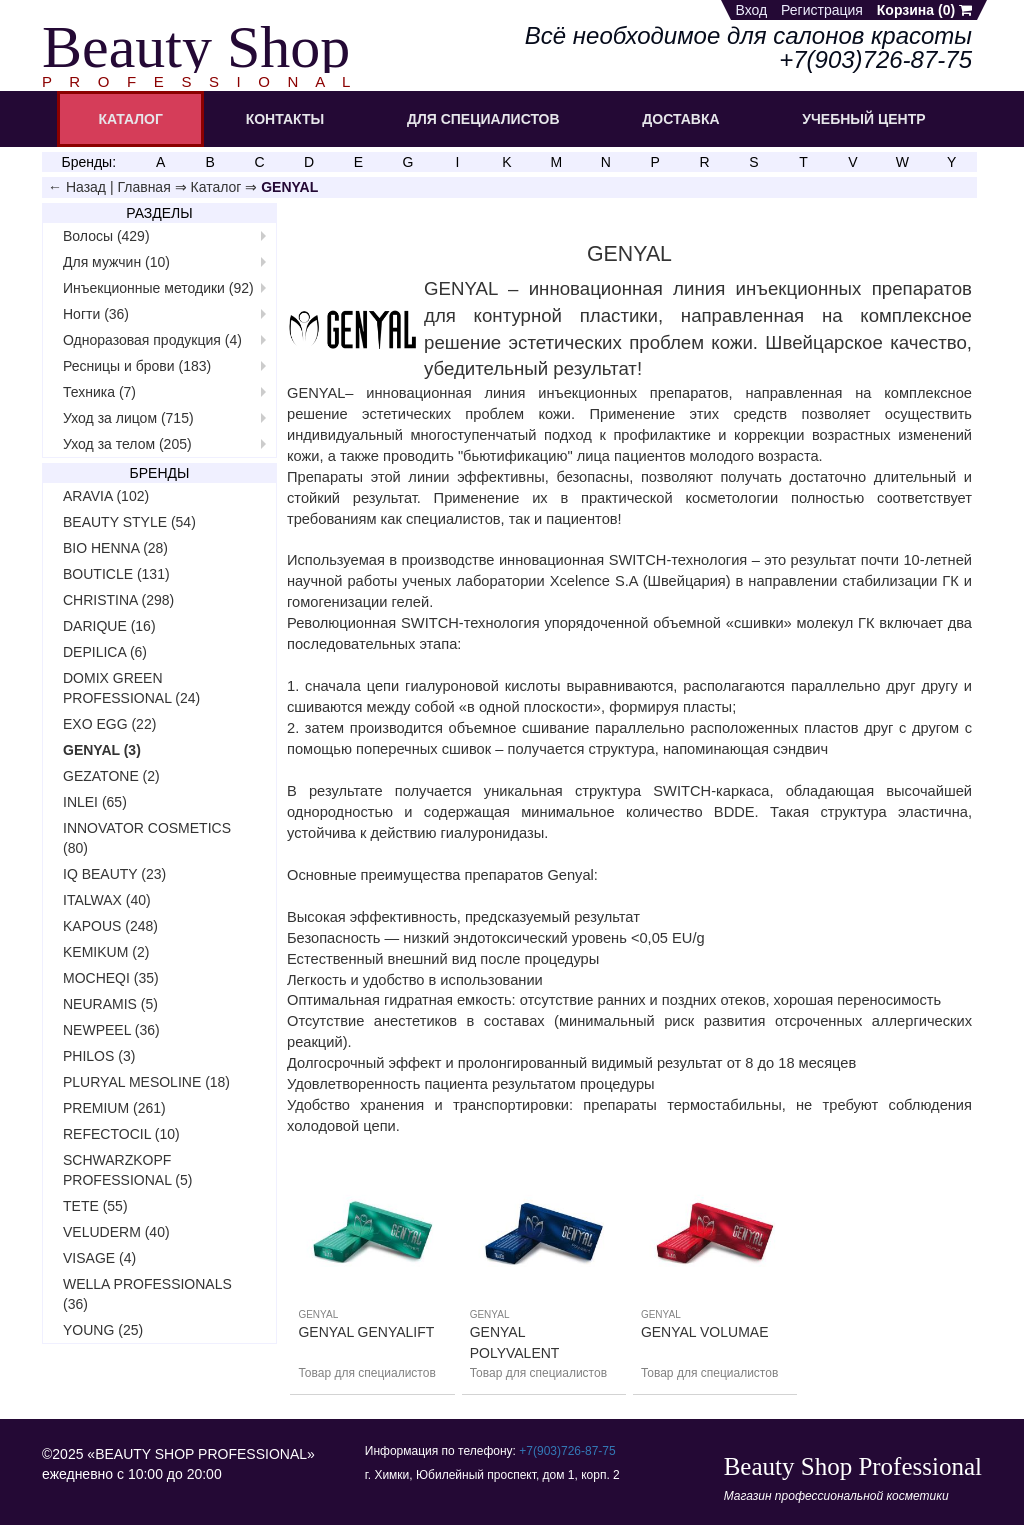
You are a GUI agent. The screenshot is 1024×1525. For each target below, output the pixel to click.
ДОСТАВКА (680, 119)
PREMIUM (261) (114, 1108)
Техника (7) (99, 392)
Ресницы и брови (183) (137, 366)
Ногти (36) (96, 314)
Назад (86, 187)
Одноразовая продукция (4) (152, 340)
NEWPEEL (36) (111, 1030)
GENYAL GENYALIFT (366, 1332)
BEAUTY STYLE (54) (129, 522)
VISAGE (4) (99, 1258)
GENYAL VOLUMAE (705, 1332)
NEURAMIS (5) (110, 1004)
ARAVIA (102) (106, 496)
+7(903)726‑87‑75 (567, 1451)
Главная (143, 187)
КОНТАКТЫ (285, 119)
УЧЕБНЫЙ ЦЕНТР (863, 119)
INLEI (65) (95, 802)
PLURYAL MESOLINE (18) (146, 1082)
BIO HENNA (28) (115, 548)
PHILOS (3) (99, 1056)
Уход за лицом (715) (128, 418)
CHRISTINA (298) (118, 600)
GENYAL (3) (102, 750)
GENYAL (318, 1314)
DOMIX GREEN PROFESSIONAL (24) (131, 688)
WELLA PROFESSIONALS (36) (147, 1294)
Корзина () (924, 10)
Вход (752, 10)
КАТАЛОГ (130, 119)
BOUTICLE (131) (116, 574)
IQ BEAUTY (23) (114, 874)
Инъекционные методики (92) (158, 288)
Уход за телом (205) (127, 444)
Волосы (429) (106, 236)
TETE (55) (95, 1206)
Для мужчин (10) (116, 262)
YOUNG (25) (103, 1330)
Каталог (216, 187)
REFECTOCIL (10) (121, 1134)
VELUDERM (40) (116, 1232)
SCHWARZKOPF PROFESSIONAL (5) (127, 1170)
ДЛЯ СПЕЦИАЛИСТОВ (483, 119)
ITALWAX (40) (107, 900)
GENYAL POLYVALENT (515, 1342)
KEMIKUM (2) (106, 952)
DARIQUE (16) (109, 626)
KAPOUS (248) (110, 926)
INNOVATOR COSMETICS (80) (147, 838)
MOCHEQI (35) (111, 978)
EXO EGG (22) (109, 724)
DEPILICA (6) (105, 652)
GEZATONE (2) (111, 776)
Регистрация (822, 10)
